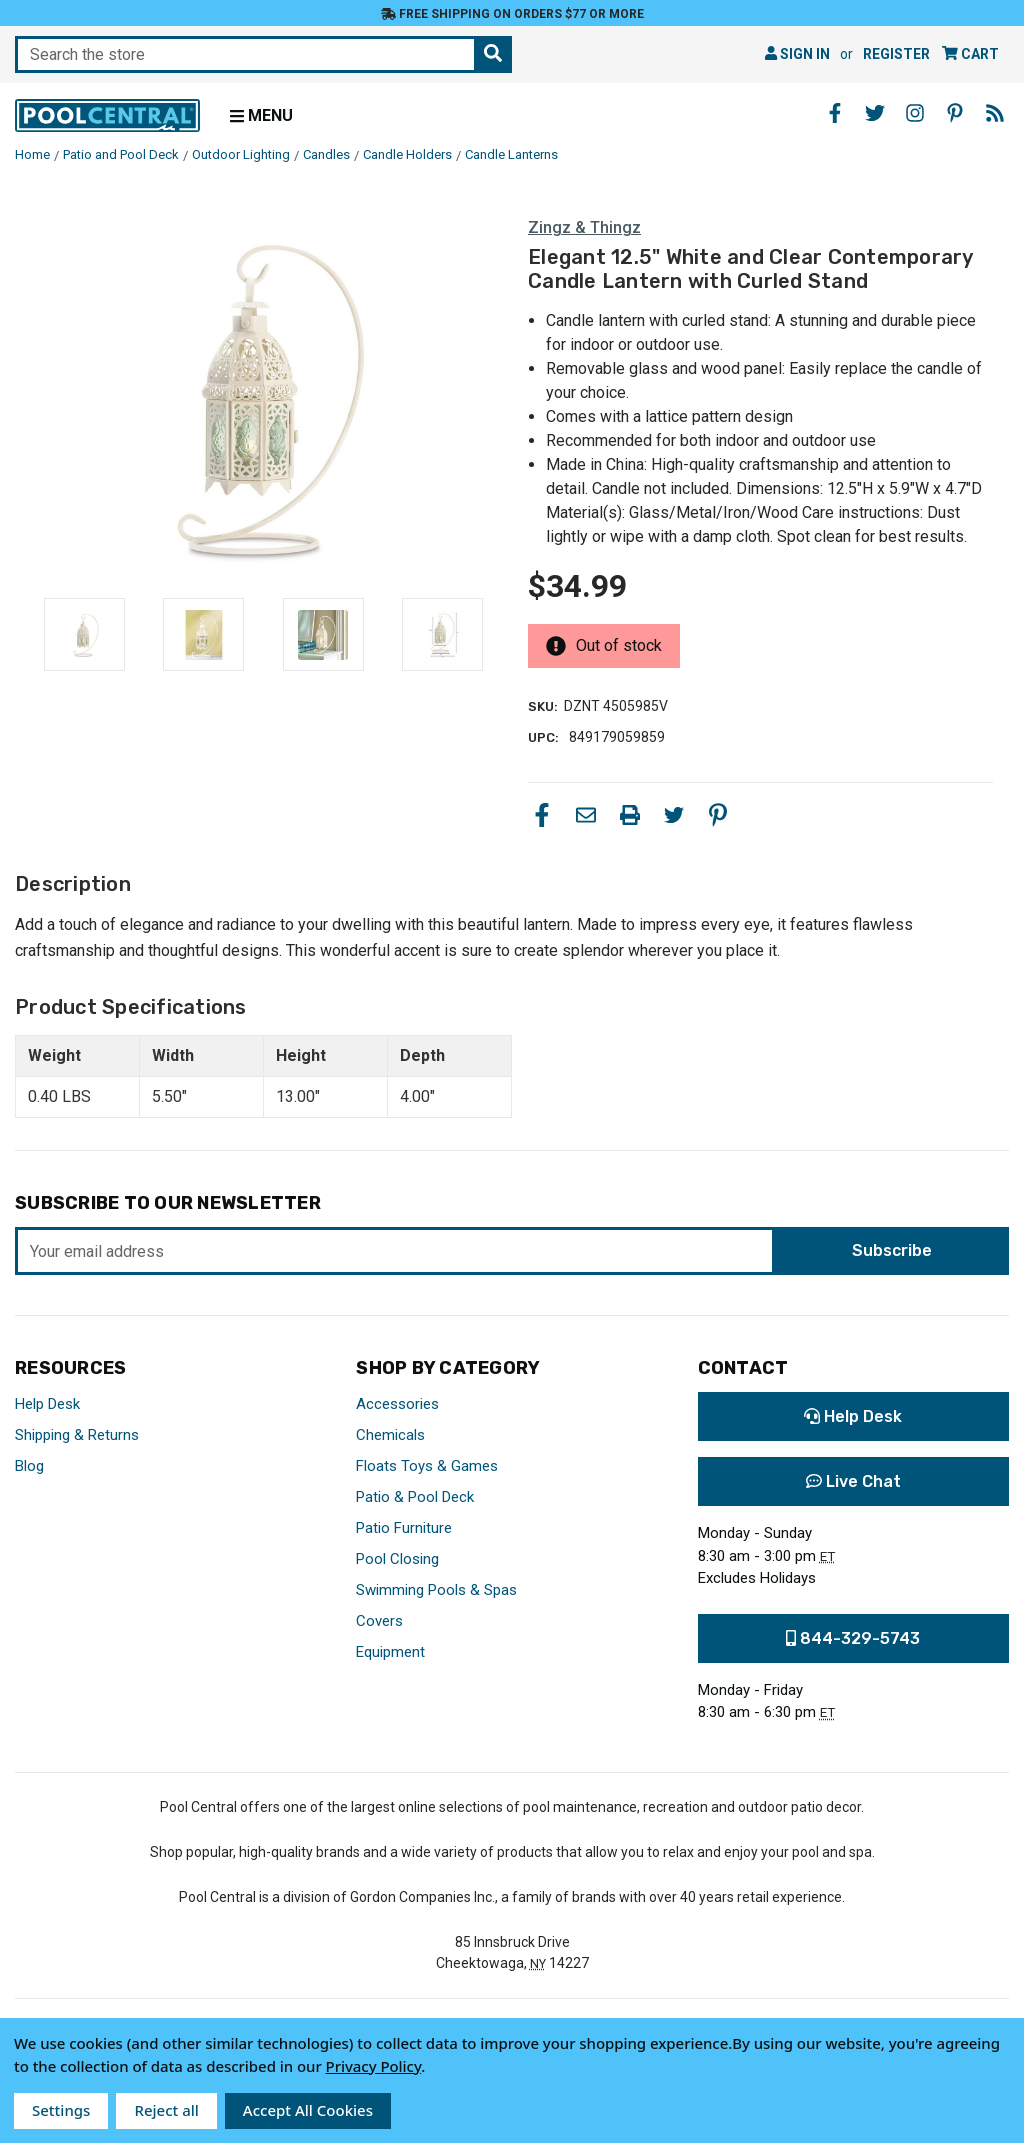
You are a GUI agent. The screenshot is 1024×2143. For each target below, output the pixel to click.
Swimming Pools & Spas (436, 1590)
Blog (29, 1466)
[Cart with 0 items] (970, 54)
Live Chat (853, 1481)
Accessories (397, 1404)
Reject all (166, 2110)
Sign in (797, 54)
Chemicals (390, 1435)
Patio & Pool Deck (415, 1497)
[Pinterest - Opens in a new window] (955, 113)
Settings (61, 2110)
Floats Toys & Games (427, 1466)
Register (896, 54)
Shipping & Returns (77, 1435)
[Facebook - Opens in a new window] (835, 113)
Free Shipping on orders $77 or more (512, 14)
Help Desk (47, 1404)
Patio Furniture (404, 1528)
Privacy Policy (374, 2066)
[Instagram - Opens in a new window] (915, 113)
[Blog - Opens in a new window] (995, 113)
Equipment (390, 1652)
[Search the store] (493, 54)
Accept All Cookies (308, 2110)
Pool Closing (397, 1559)
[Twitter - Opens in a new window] (875, 113)
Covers (379, 1621)
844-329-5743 (853, 1638)
